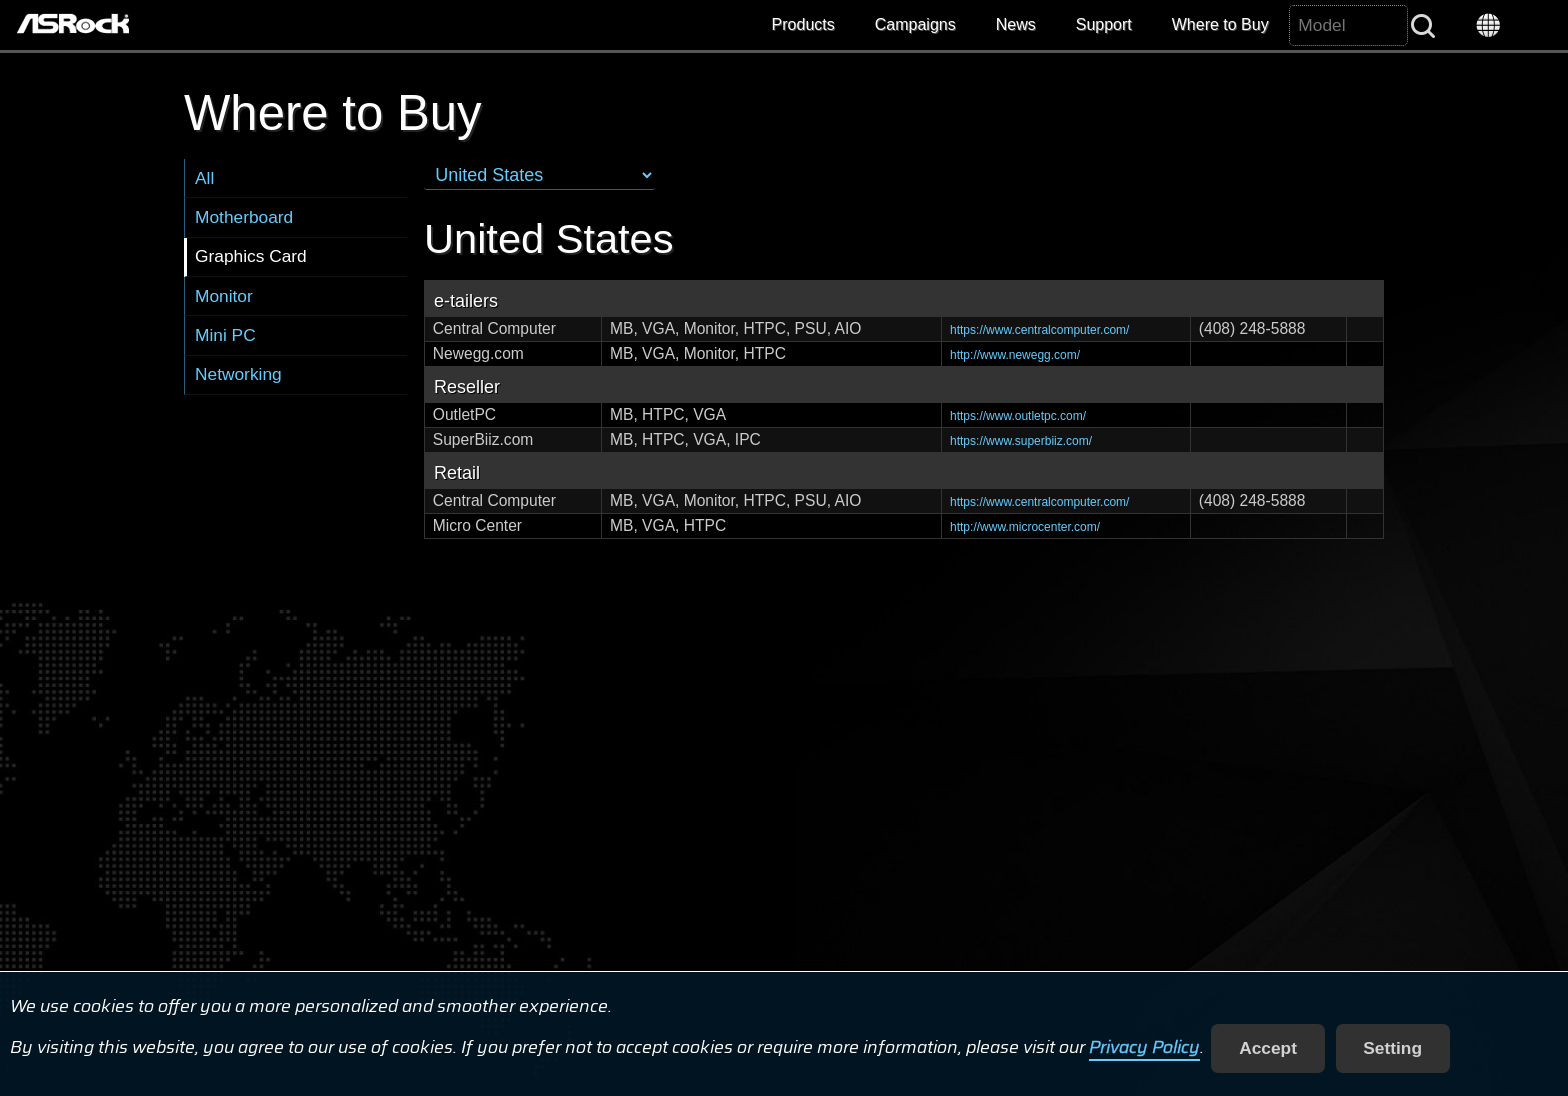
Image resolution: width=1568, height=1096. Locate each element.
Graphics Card (251, 256)
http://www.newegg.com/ (1015, 355)
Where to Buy (1220, 24)
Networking (238, 374)
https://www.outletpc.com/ (1018, 416)
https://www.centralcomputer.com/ (1039, 330)
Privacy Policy (1144, 1048)
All (204, 178)
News (1016, 24)
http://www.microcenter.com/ (1025, 527)
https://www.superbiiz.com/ (1021, 441)
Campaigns (915, 24)
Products (803, 24)
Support (1104, 24)
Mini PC (225, 335)
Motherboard (244, 217)
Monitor (224, 296)
